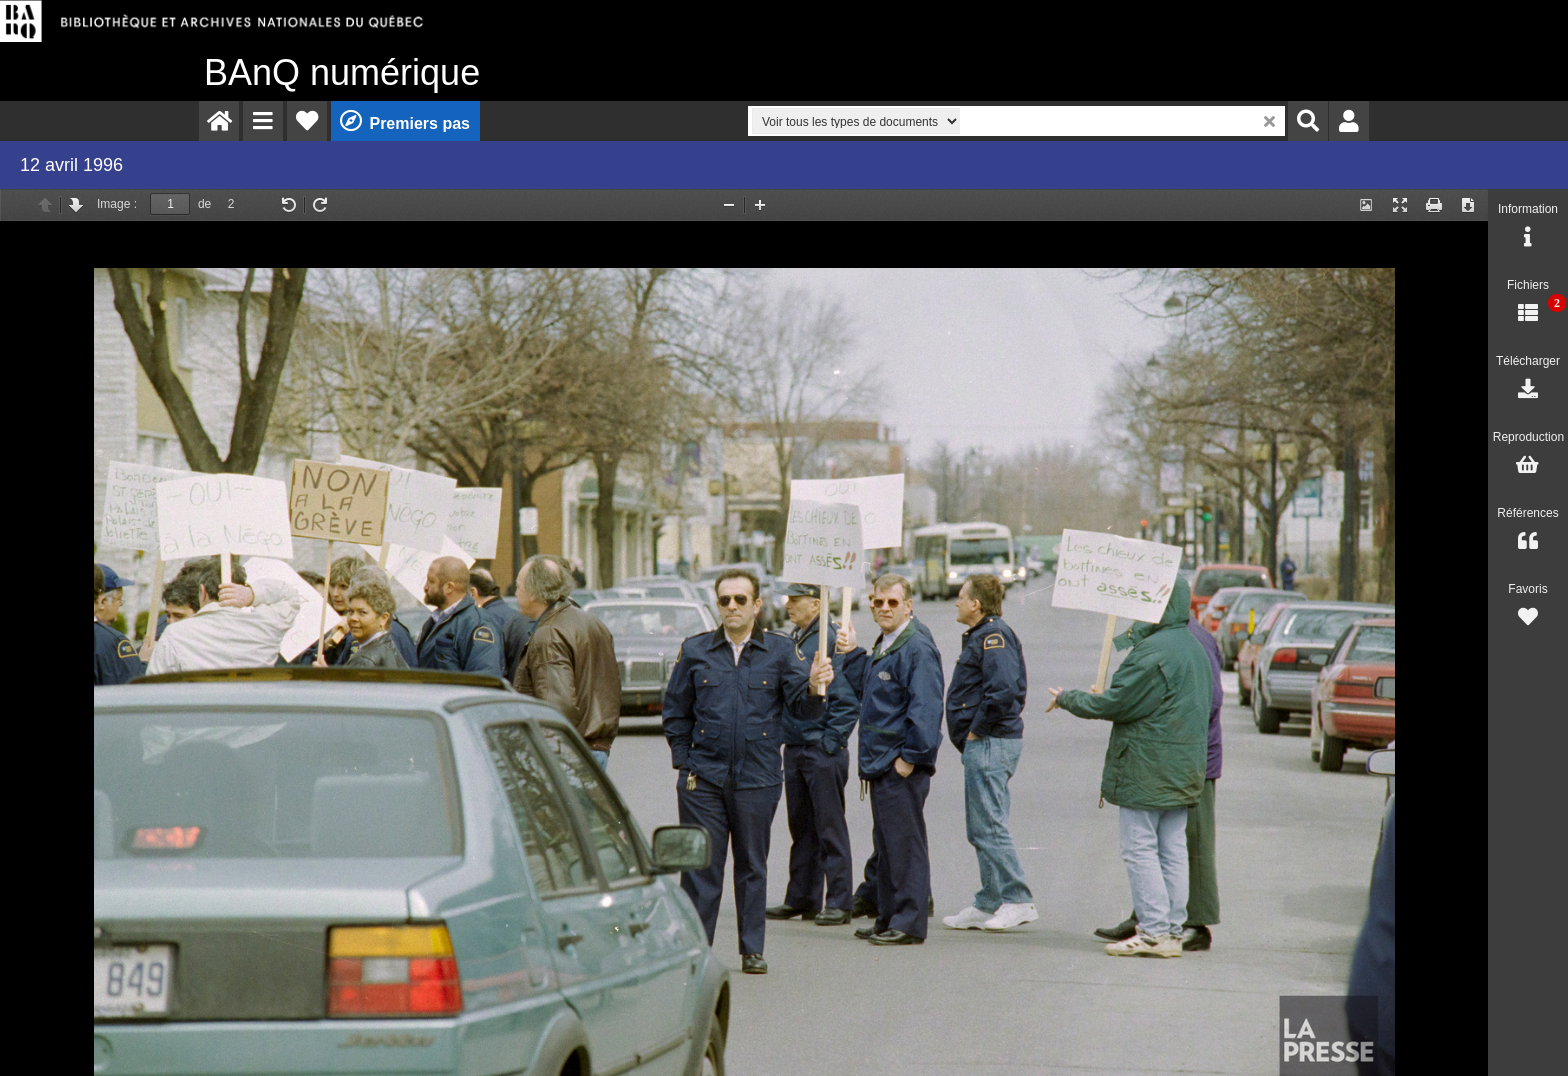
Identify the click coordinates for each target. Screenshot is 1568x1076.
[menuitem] (219, 121)
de (204, 204)
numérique (342, 72)
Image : (117, 204)
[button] (263, 121)
